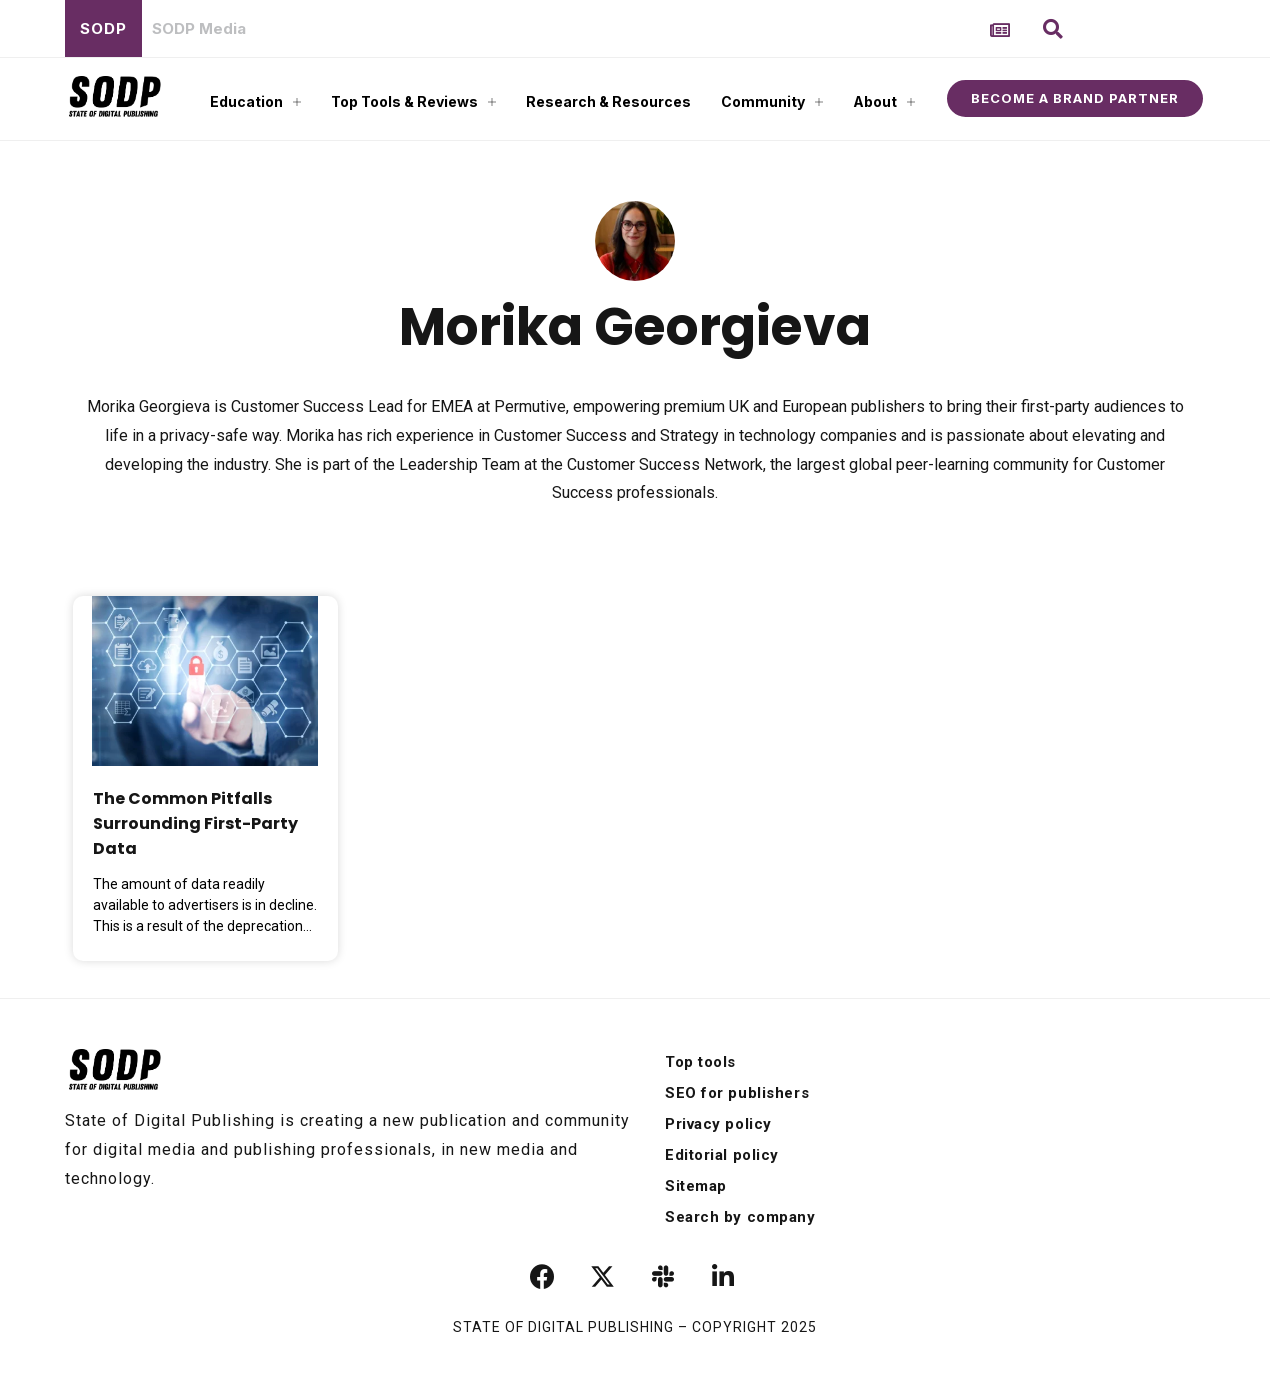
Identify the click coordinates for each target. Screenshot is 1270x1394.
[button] (1053, 29)
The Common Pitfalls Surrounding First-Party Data (195, 823)
